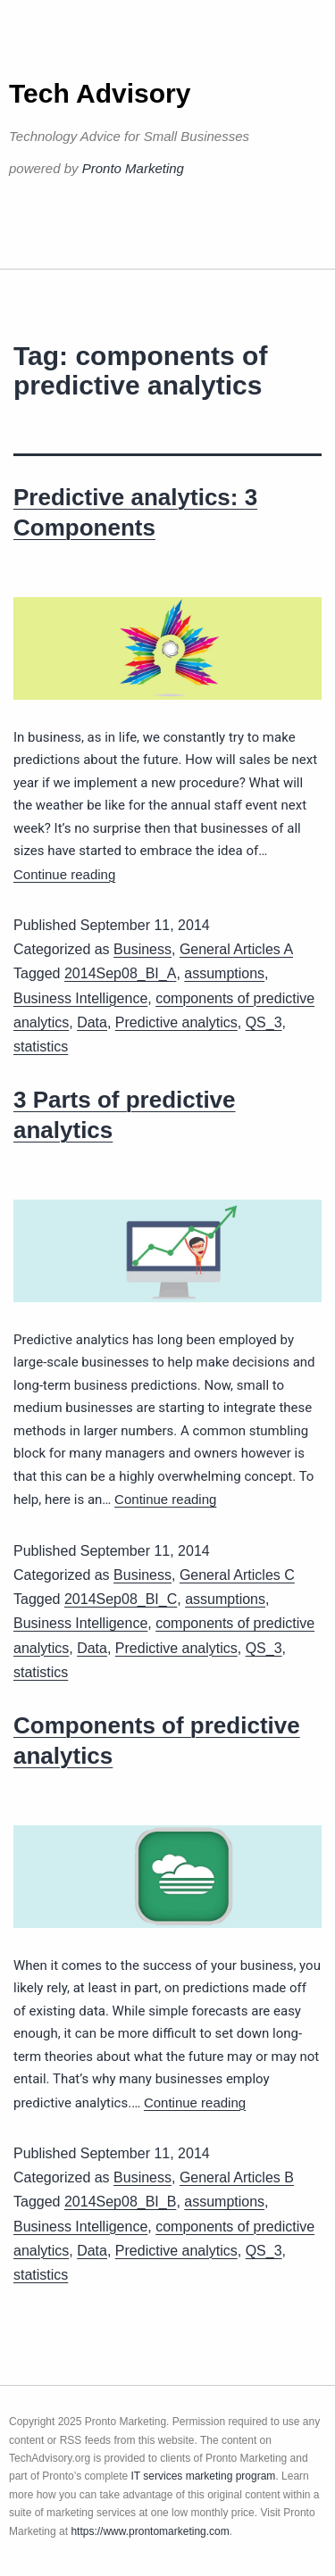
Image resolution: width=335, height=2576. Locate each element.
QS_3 (264, 1022)
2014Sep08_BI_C (120, 1599)
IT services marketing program (203, 2476)
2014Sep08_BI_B (120, 2201)
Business (142, 949)
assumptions (224, 973)
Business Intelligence (80, 998)
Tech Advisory (99, 93)
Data (92, 1022)
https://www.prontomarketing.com (150, 2531)
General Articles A (236, 949)
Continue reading (64, 874)
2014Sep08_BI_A (120, 973)
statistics (40, 1046)
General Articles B (237, 2177)
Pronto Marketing (133, 168)
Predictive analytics (176, 1022)
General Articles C (237, 1575)
